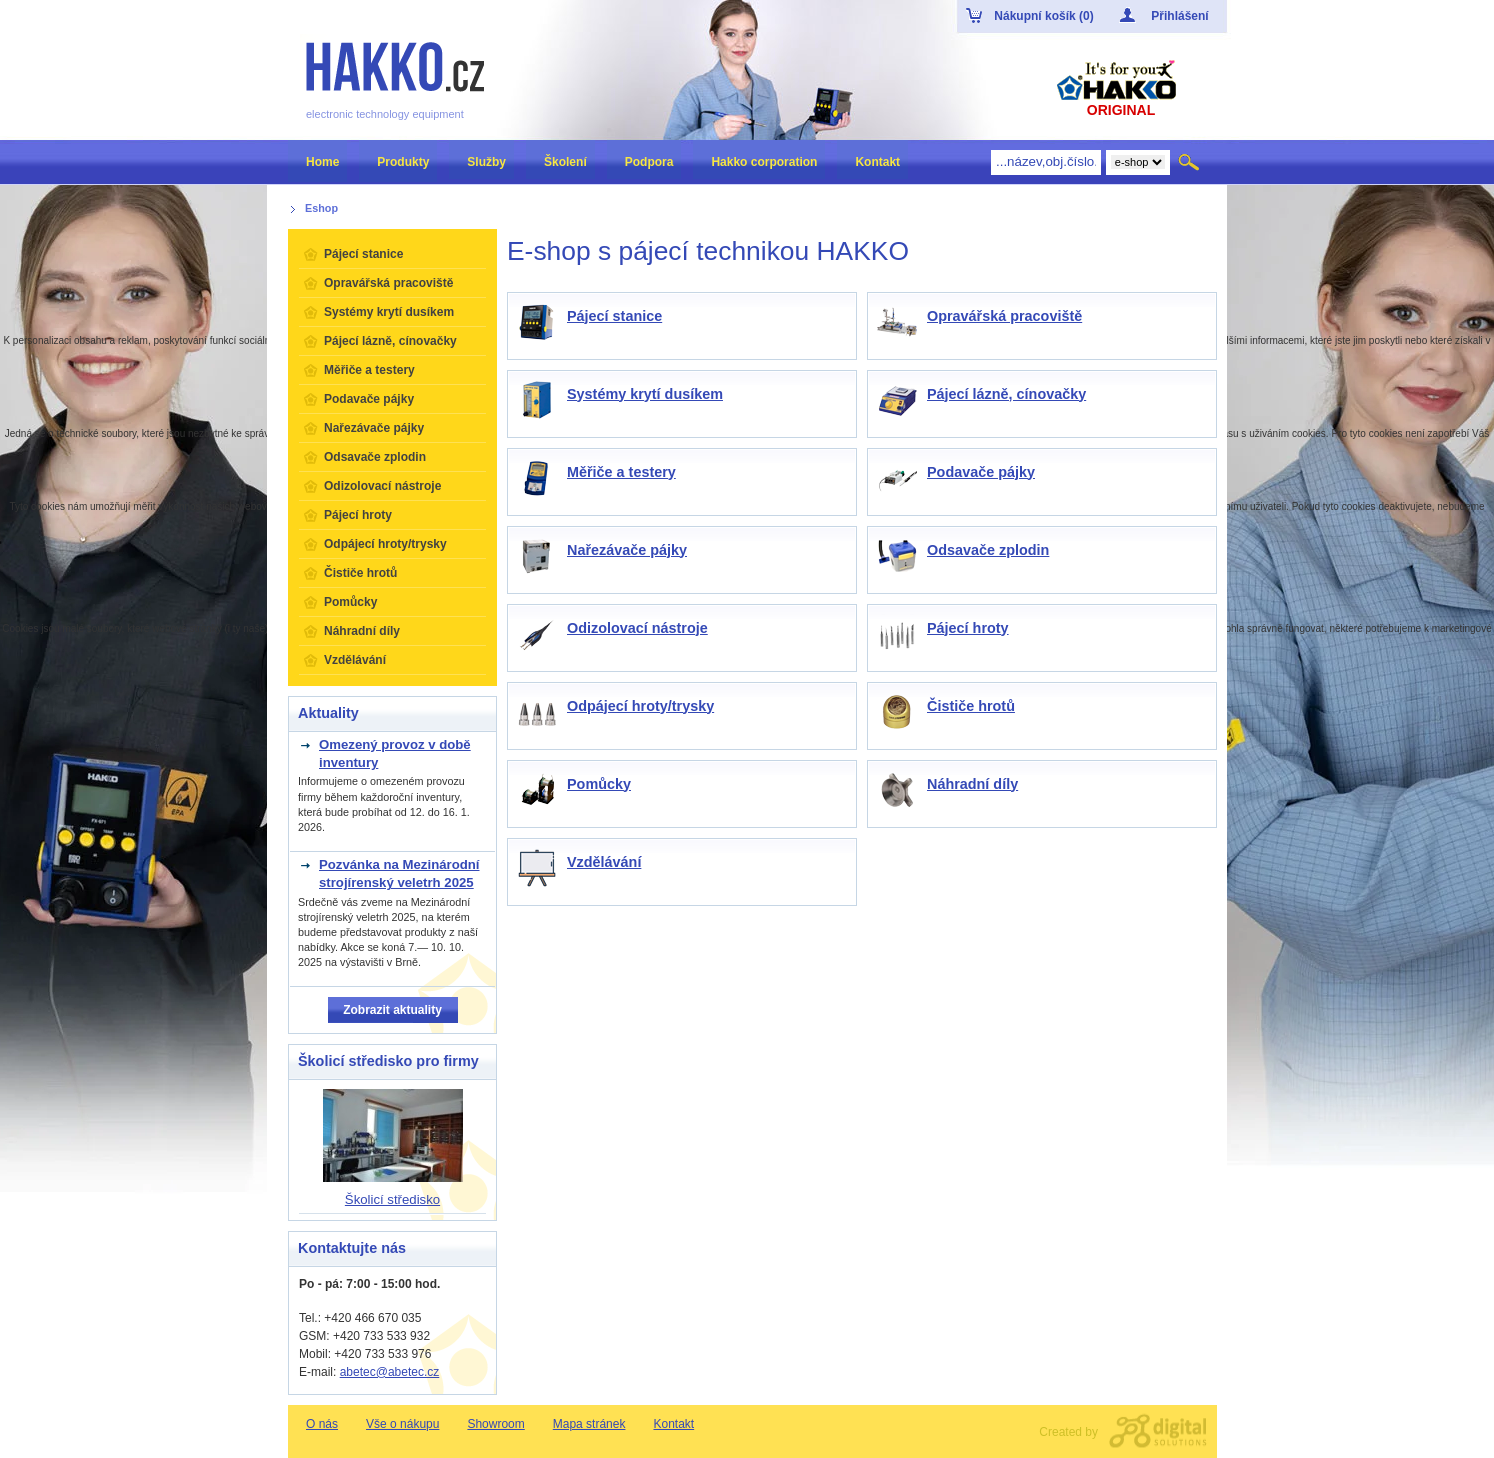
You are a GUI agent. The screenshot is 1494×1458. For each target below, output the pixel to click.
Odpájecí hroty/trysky (640, 706)
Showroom (495, 1424)
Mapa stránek (589, 1424)
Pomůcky (599, 784)
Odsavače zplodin (988, 550)
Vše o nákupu (402, 1424)
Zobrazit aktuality (392, 1010)
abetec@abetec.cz (390, 1372)
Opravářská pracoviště (1004, 316)
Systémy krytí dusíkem (645, 394)
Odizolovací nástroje (637, 628)
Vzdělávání (604, 862)
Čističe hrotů (971, 706)
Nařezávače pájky (627, 550)
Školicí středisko (392, 1199)
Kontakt (673, 1424)
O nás (322, 1424)
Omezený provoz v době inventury (395, 753)
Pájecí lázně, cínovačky (1006, 394)
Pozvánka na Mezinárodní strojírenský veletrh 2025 (399, 873)
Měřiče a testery (621, 472)
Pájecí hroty (968, 628)
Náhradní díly (972, 784)
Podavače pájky (981, 472)
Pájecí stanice (614, 316)
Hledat (1190, 162)
